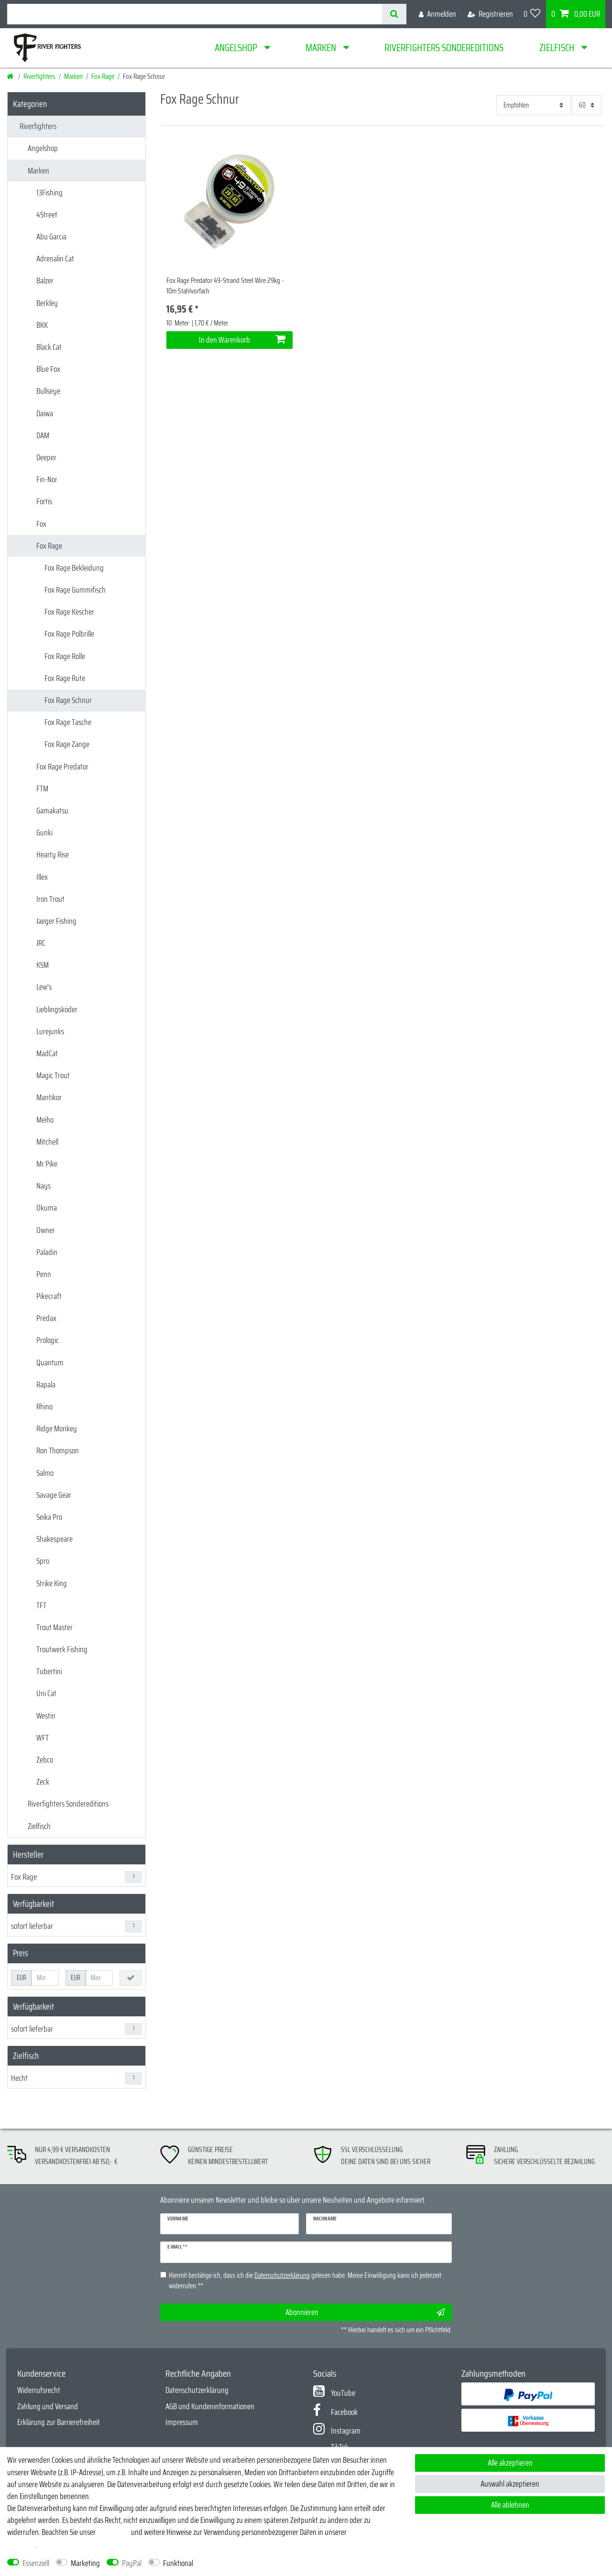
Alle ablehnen (510, 2505)
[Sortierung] (533, 105)
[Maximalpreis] (99, 1978)
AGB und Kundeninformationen (209, 2406)
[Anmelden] (437, 14)
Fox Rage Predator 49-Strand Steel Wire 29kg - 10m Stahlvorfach (225, 286)
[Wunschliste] (532, 14)
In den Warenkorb (242, 340)
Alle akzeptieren (510, 2463)
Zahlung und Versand (47, 2406)
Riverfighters (39, 76)
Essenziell (35, 2563)
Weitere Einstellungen (232, 2563)
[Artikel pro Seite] (586, 105)
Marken (322, 47)
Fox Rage (102, 76)
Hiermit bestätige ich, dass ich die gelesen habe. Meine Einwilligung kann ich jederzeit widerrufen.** (305, 2281)
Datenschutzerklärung (197, 2390)
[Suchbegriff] (194, 14)
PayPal (132, 2563)
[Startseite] (11, 76)
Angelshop (237, 47)
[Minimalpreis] (45, 1978)
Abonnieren (365, 2312)
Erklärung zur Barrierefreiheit (58, 2422)
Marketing (85, 2563)
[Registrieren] (490, 14)
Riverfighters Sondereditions (443, 47)
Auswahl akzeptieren (510, 2484)
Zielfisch (557, 47)
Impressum (181, 2422)
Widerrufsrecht (38, 2390)
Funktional (178, 2563)
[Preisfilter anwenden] (131, 1978)
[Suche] (394, 14)
